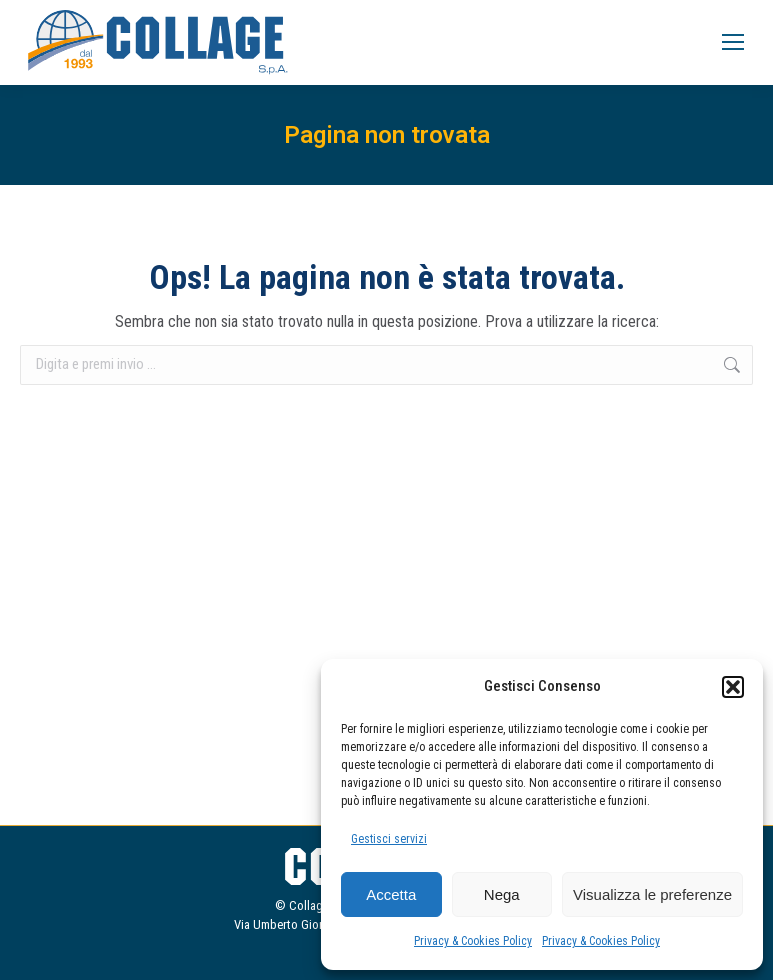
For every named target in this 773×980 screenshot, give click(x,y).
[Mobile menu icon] (733, 42)
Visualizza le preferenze (652, 894)
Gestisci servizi (389, 839)
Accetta (391, 894)
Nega (502, 894)
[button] (733, 687)
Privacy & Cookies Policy (473, 941)
